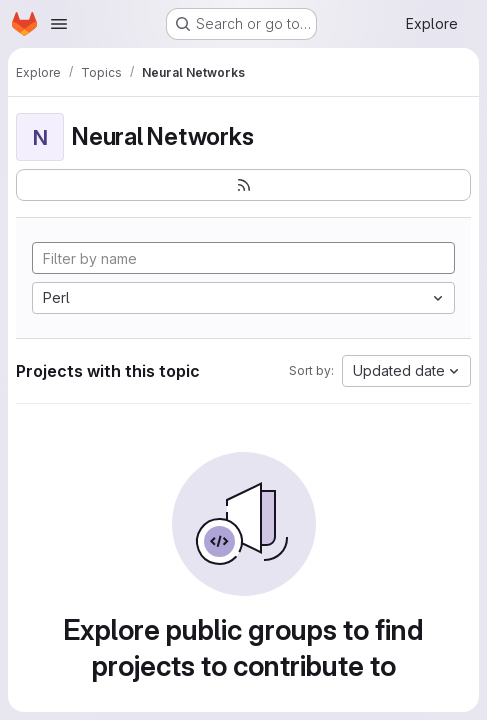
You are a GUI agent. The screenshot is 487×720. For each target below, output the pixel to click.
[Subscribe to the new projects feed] (243, 185)
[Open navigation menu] (59, 24)
